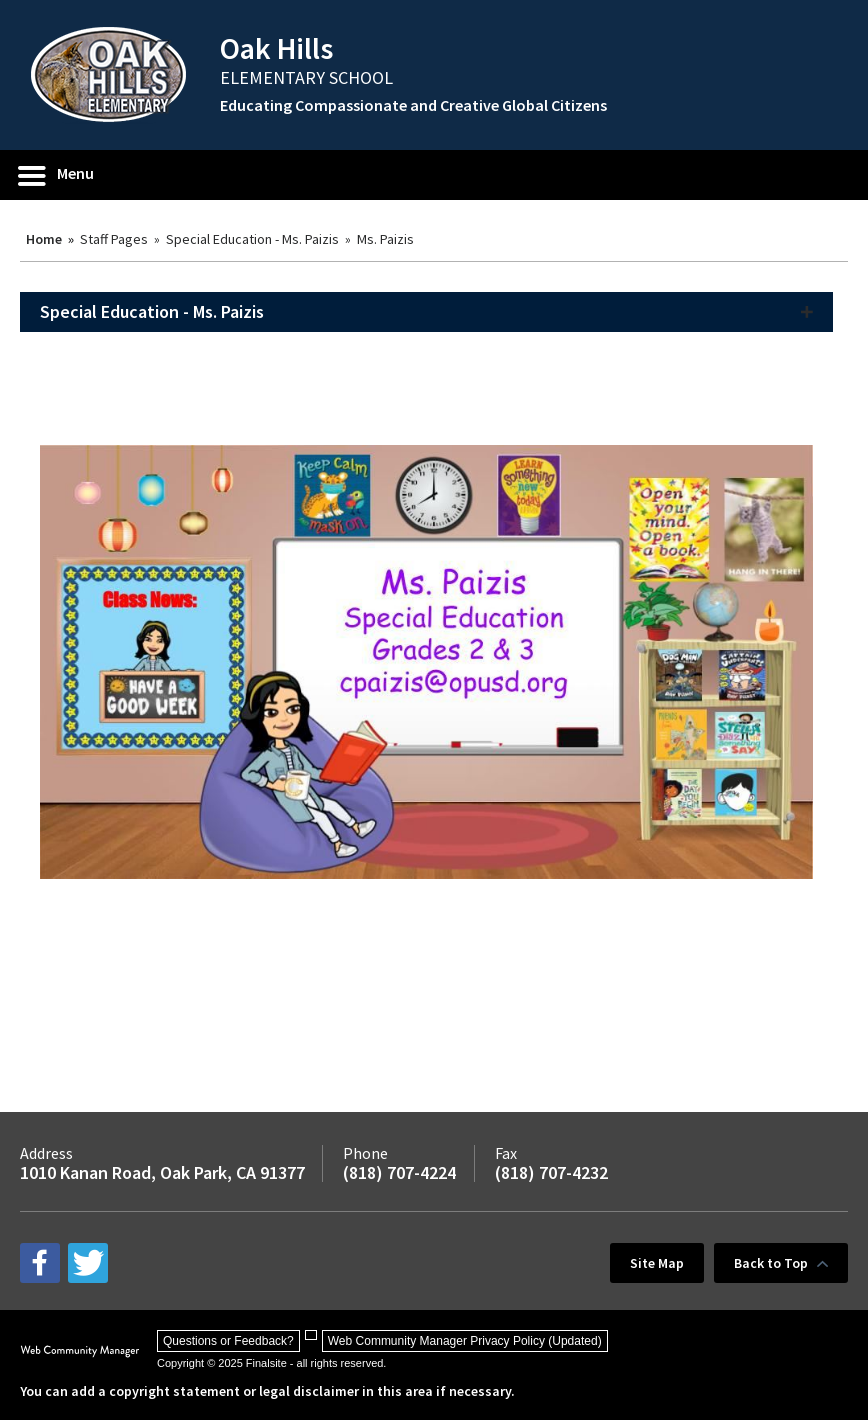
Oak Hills (276, 48)
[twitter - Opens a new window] (88, 1263)
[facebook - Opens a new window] (40, 1263)
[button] (57, 175)
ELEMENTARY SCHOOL (306, 77)
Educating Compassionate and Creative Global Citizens (413, 105)
